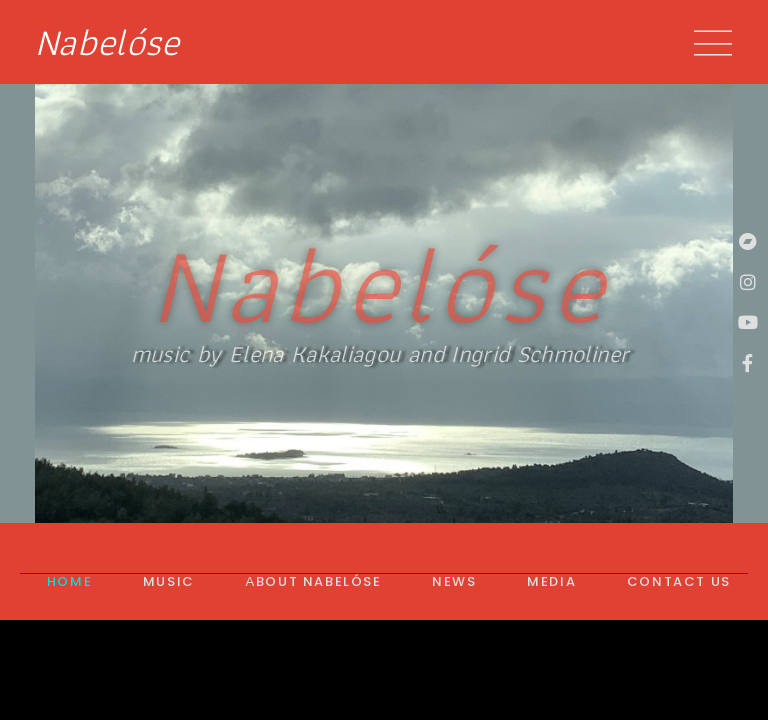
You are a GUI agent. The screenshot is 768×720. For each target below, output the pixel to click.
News (454, 582)
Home (69, 582)
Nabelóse (107, 41)
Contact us (679, 582)
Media (551, 582)
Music (169, 582)
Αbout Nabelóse (313, 582)
